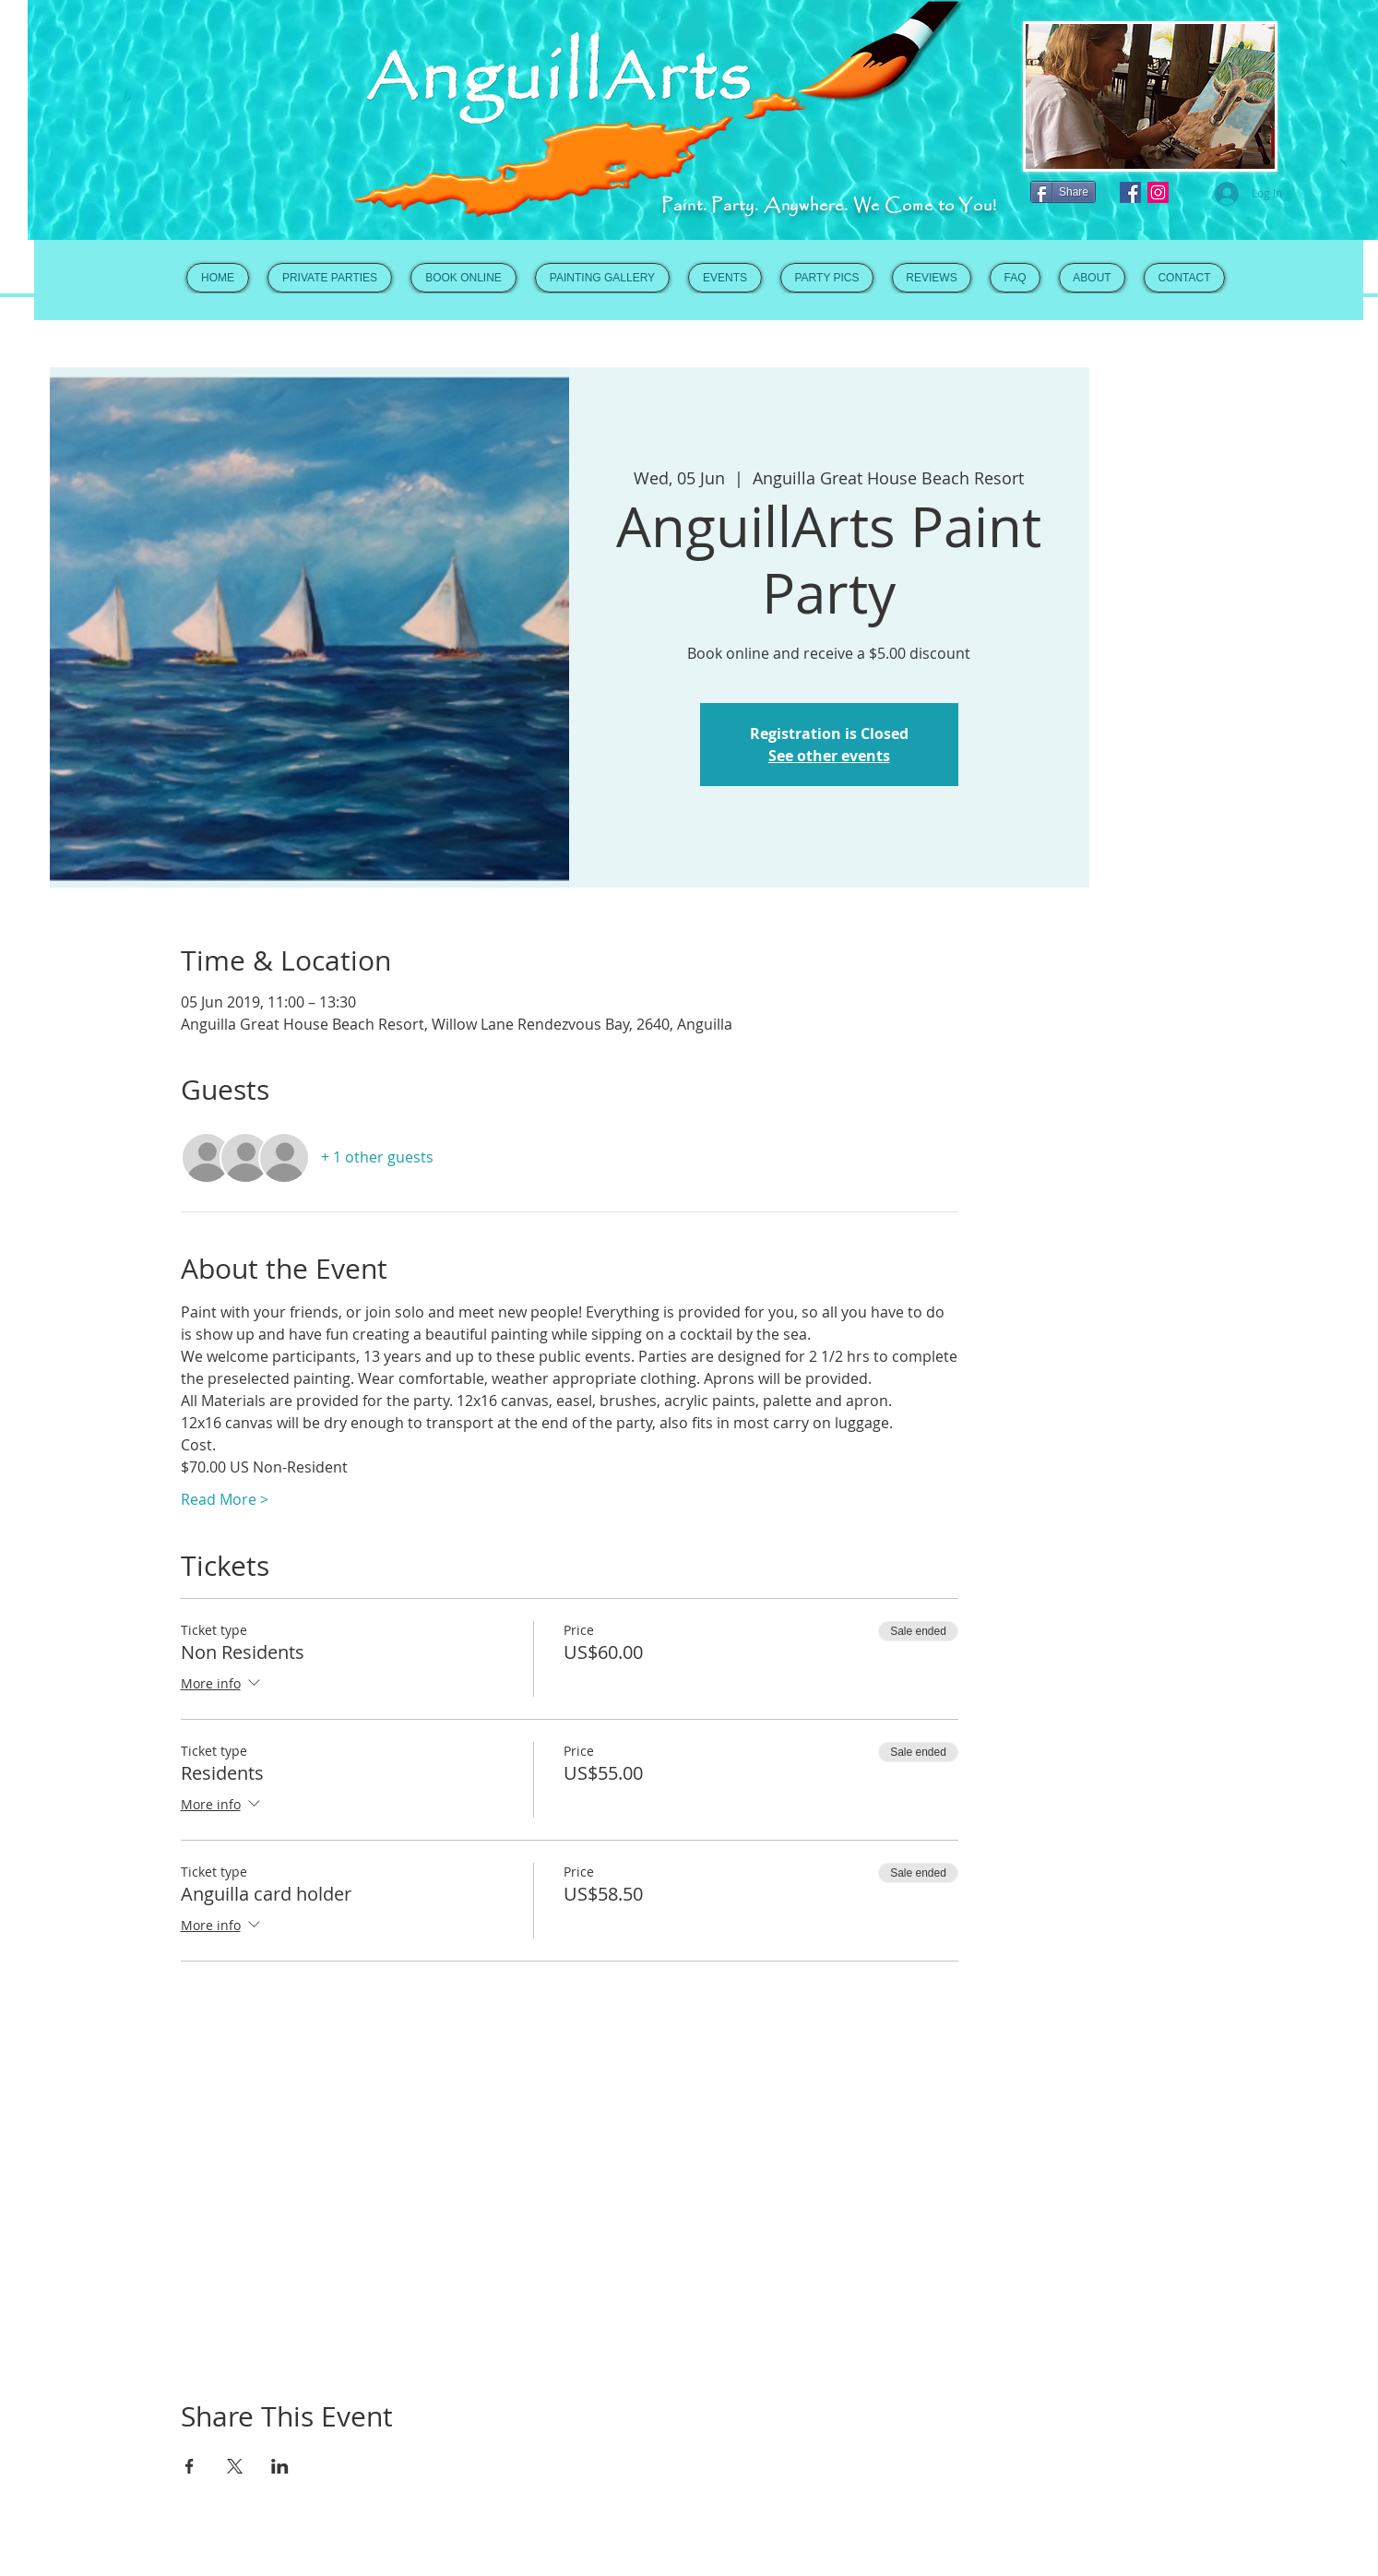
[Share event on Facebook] (189, 2466)
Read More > (224, 1499)
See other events (829, 755)
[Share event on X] (235, 2466)
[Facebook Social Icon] (1130, 192)
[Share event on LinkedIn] (280, 2466)
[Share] (1063, 192)
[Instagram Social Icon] (1158, 192)
